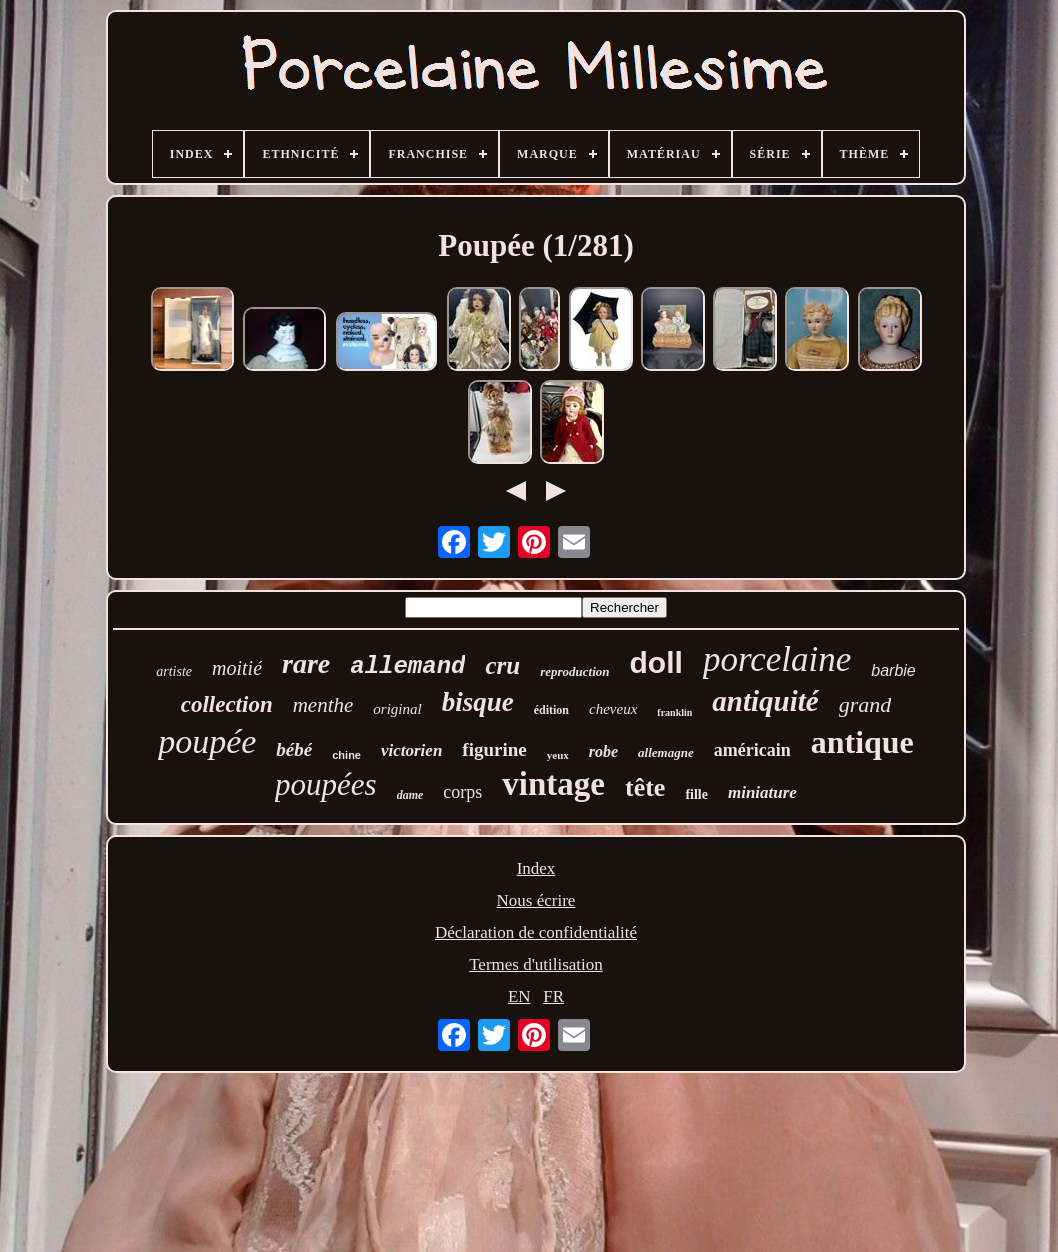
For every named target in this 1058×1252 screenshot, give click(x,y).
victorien (411, 750)
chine (346, 755)
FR (553, 996)
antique (862, 742)
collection (227, 704)
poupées (326, 784)
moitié (237, 668)
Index (536, 868)
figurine (494, 749)
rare (306, 663)
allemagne (666, 752)
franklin (674, 712)
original (397, 709)
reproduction (574, 671)
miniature (762, 792)
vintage (553, 784)
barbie (893, 670)
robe (603, 751)
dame (410, 795)
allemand (407, 666)
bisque (478, 702)
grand (865, 704)
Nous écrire (536, 900)
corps (462, 792)
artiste (174, 671)
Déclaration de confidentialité (536, 932)
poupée (207, 741)
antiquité (765, 701)
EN (519, 996)
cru (502, 665)
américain (752, 750)
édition (551, 710)
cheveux (613, 709)
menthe (323, 705)
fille (696, 794)
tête (645, 787)
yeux (558, 755)
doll (656, 662)
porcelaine (777, 659)
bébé (294, 749)
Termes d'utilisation (536, 964)
